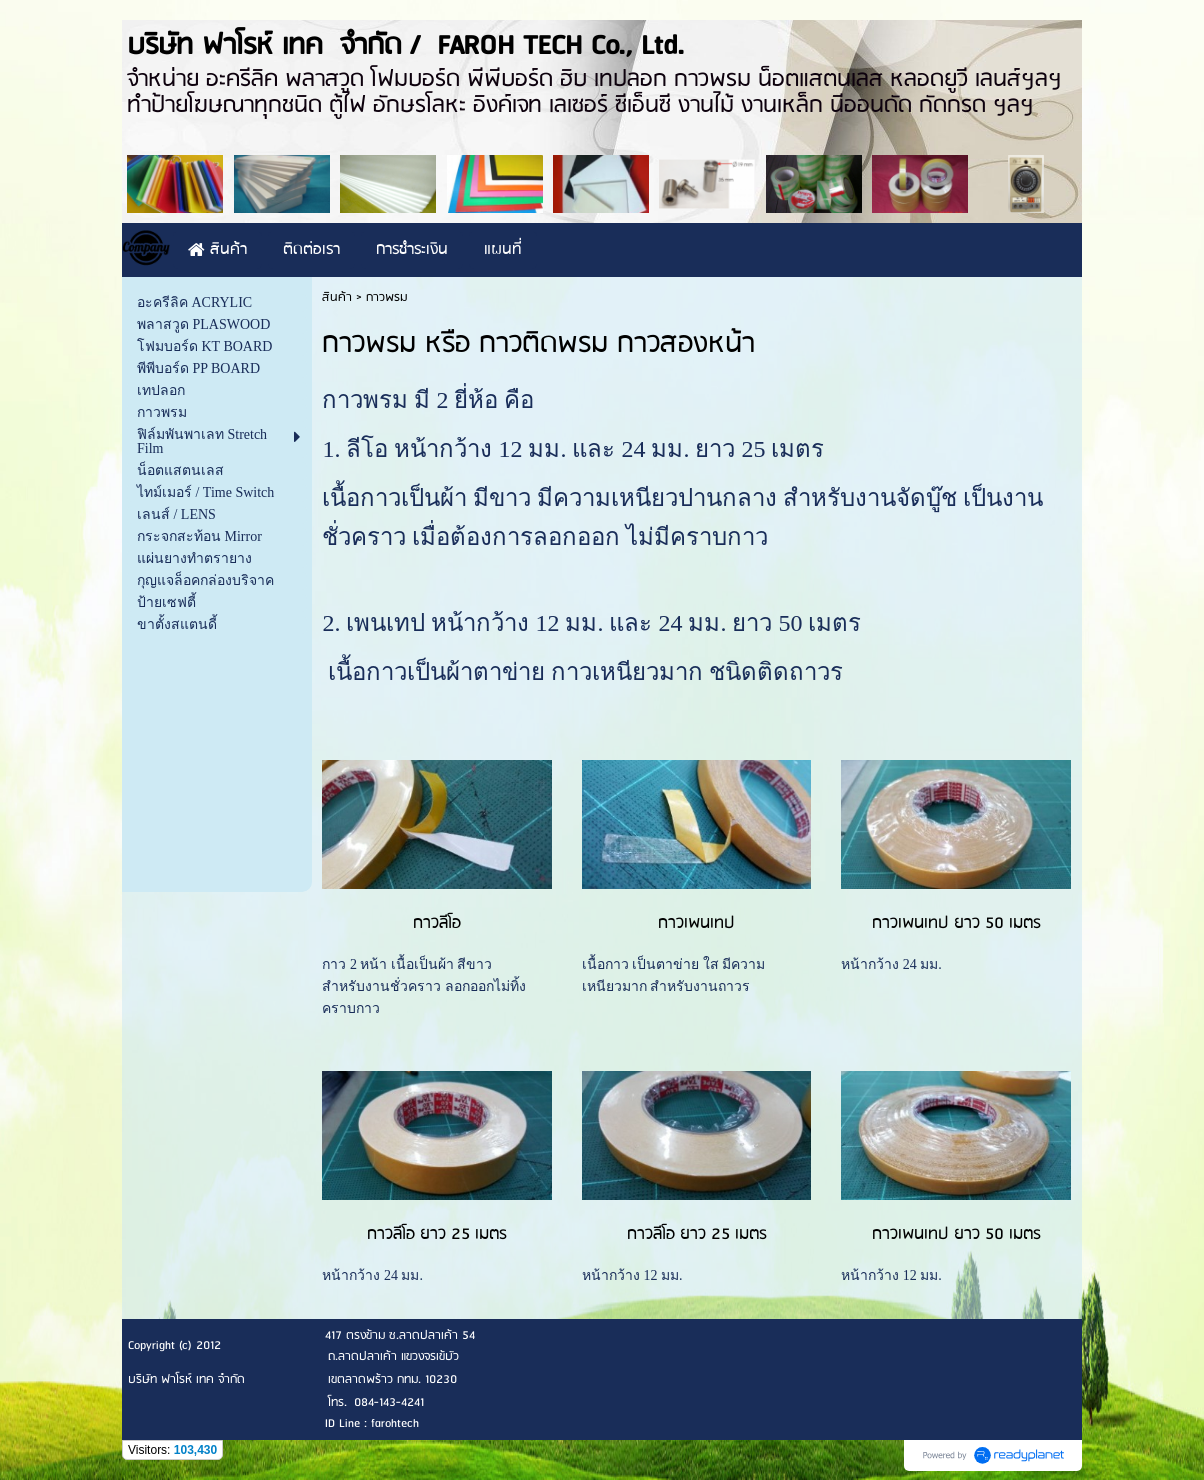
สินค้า (337, 297)
